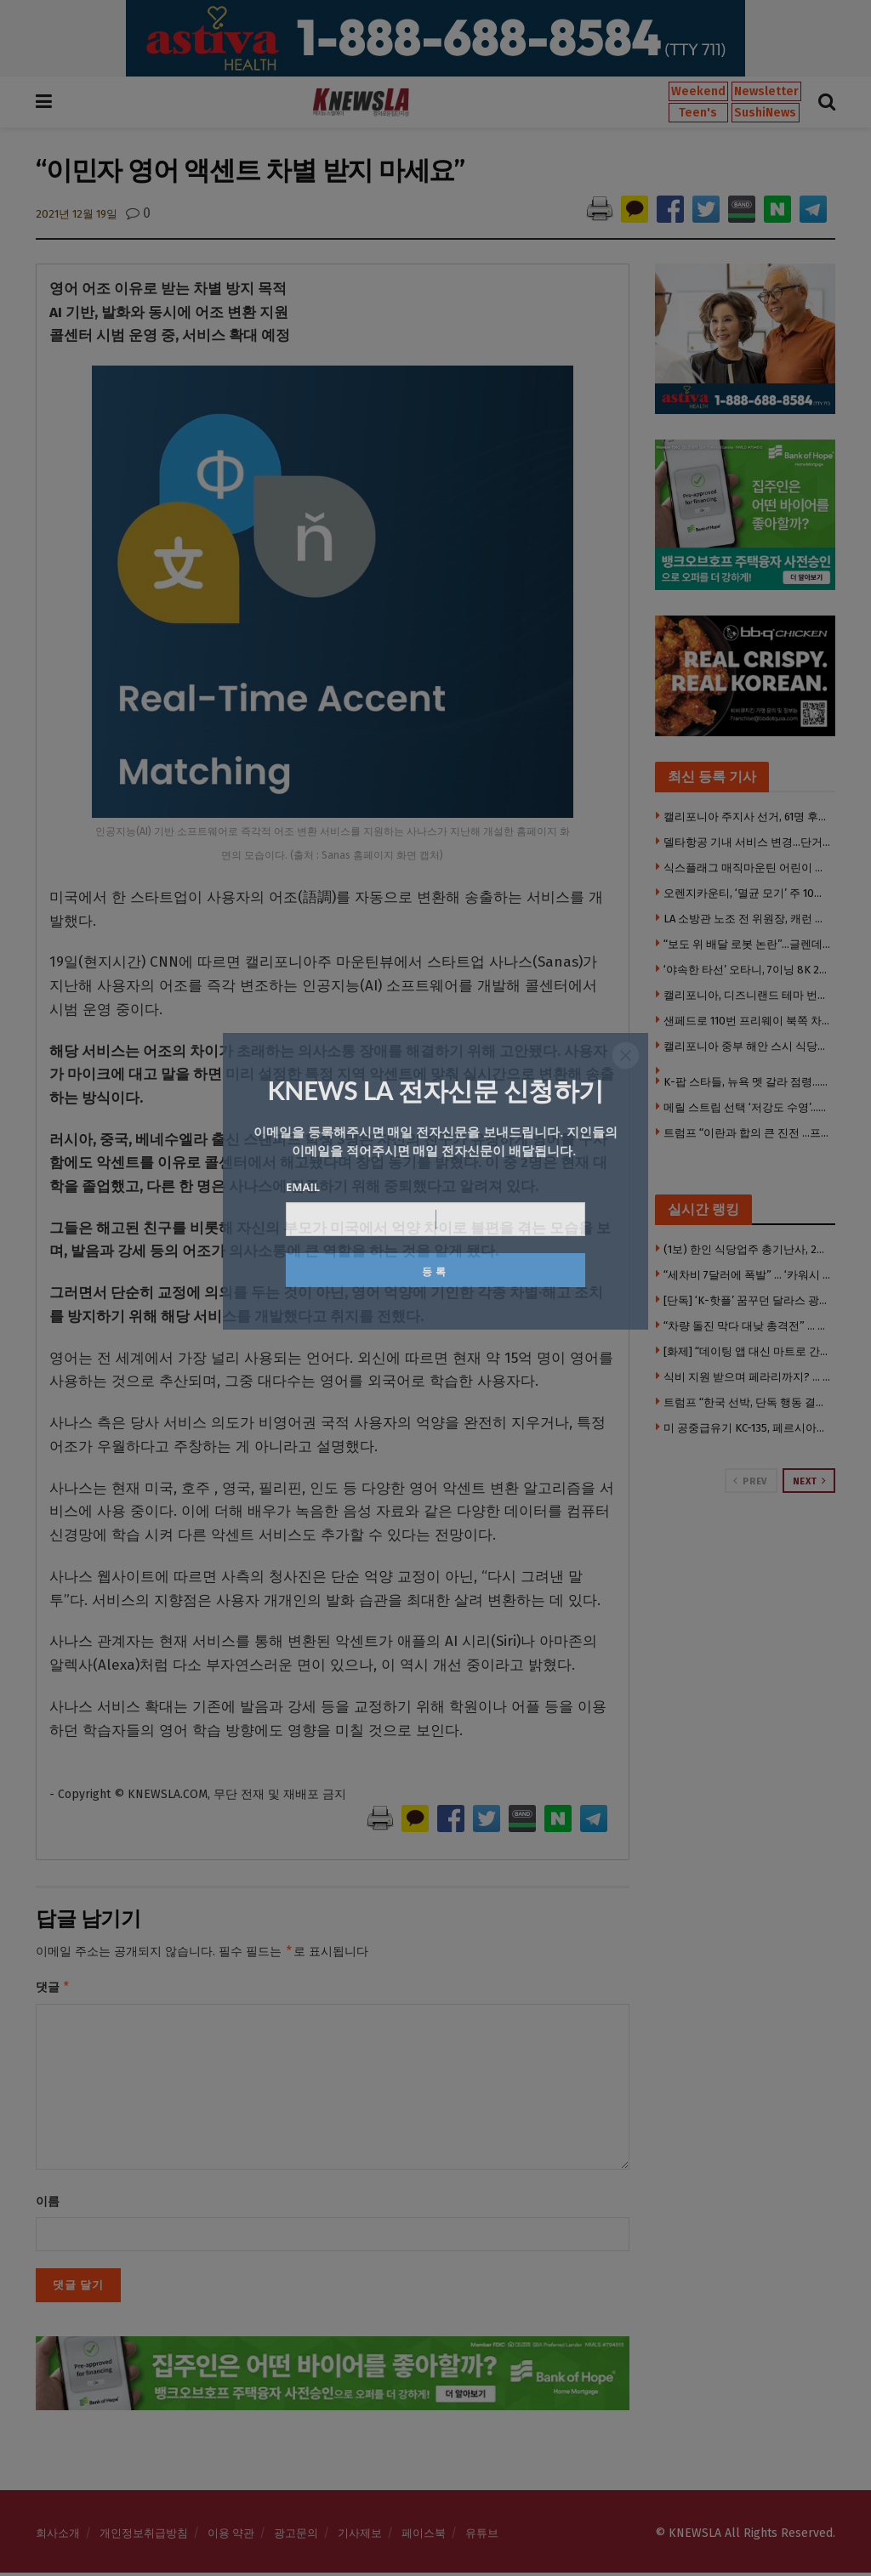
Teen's (698, 112)
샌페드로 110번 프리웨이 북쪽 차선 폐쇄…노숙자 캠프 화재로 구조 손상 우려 (747, 1020)
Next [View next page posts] (810, 1481)
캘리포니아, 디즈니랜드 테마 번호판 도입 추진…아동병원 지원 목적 (747, 995)
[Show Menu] (44, 102)
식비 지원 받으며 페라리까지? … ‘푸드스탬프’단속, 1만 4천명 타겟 (747, 1376)
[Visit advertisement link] (435, 38)
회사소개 (58, 2536)
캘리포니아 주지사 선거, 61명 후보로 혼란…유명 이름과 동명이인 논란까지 (747, 816)
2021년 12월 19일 (76, 213)
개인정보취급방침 (144, 2536)
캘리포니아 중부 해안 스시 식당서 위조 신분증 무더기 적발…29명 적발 (747, 1046)
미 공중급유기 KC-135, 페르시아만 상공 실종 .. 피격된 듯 (747, 1427)
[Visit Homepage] (361, 102)
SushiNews (765, 112)
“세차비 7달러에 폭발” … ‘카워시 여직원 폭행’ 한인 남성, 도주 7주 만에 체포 (747, 1274)
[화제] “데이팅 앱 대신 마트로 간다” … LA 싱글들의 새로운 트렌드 (747, 1351)
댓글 (53, 1989)
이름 (48, 2205)
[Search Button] (826, 102)
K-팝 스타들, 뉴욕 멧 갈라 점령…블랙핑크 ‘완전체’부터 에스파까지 (747, 1081)
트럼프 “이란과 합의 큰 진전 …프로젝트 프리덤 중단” (747, 1132)
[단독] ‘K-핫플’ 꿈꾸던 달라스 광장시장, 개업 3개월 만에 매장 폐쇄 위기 (747, 1300)
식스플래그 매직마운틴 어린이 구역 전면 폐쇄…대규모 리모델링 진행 (747, 867)
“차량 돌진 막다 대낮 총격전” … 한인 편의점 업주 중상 (747, 1325)
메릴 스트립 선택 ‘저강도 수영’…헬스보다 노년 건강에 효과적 (747, 1107)
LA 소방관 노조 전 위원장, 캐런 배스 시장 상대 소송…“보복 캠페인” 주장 (747, 918)
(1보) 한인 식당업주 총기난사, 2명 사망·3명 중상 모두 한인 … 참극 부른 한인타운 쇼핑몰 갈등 (747, 1249)
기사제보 (360, 2536)
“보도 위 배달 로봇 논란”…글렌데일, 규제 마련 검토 (747, 944)
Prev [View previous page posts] (749, 1481)
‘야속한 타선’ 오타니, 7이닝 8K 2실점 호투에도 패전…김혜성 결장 (747, 969)
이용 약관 (231, 2536)
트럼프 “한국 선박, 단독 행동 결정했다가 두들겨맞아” (747, 1402)
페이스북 (423, 2536)
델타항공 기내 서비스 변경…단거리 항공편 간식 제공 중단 (747, 842)
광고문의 (296, 2536)
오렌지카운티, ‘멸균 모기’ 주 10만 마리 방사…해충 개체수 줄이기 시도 (747, 893)
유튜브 (481, 2536)
